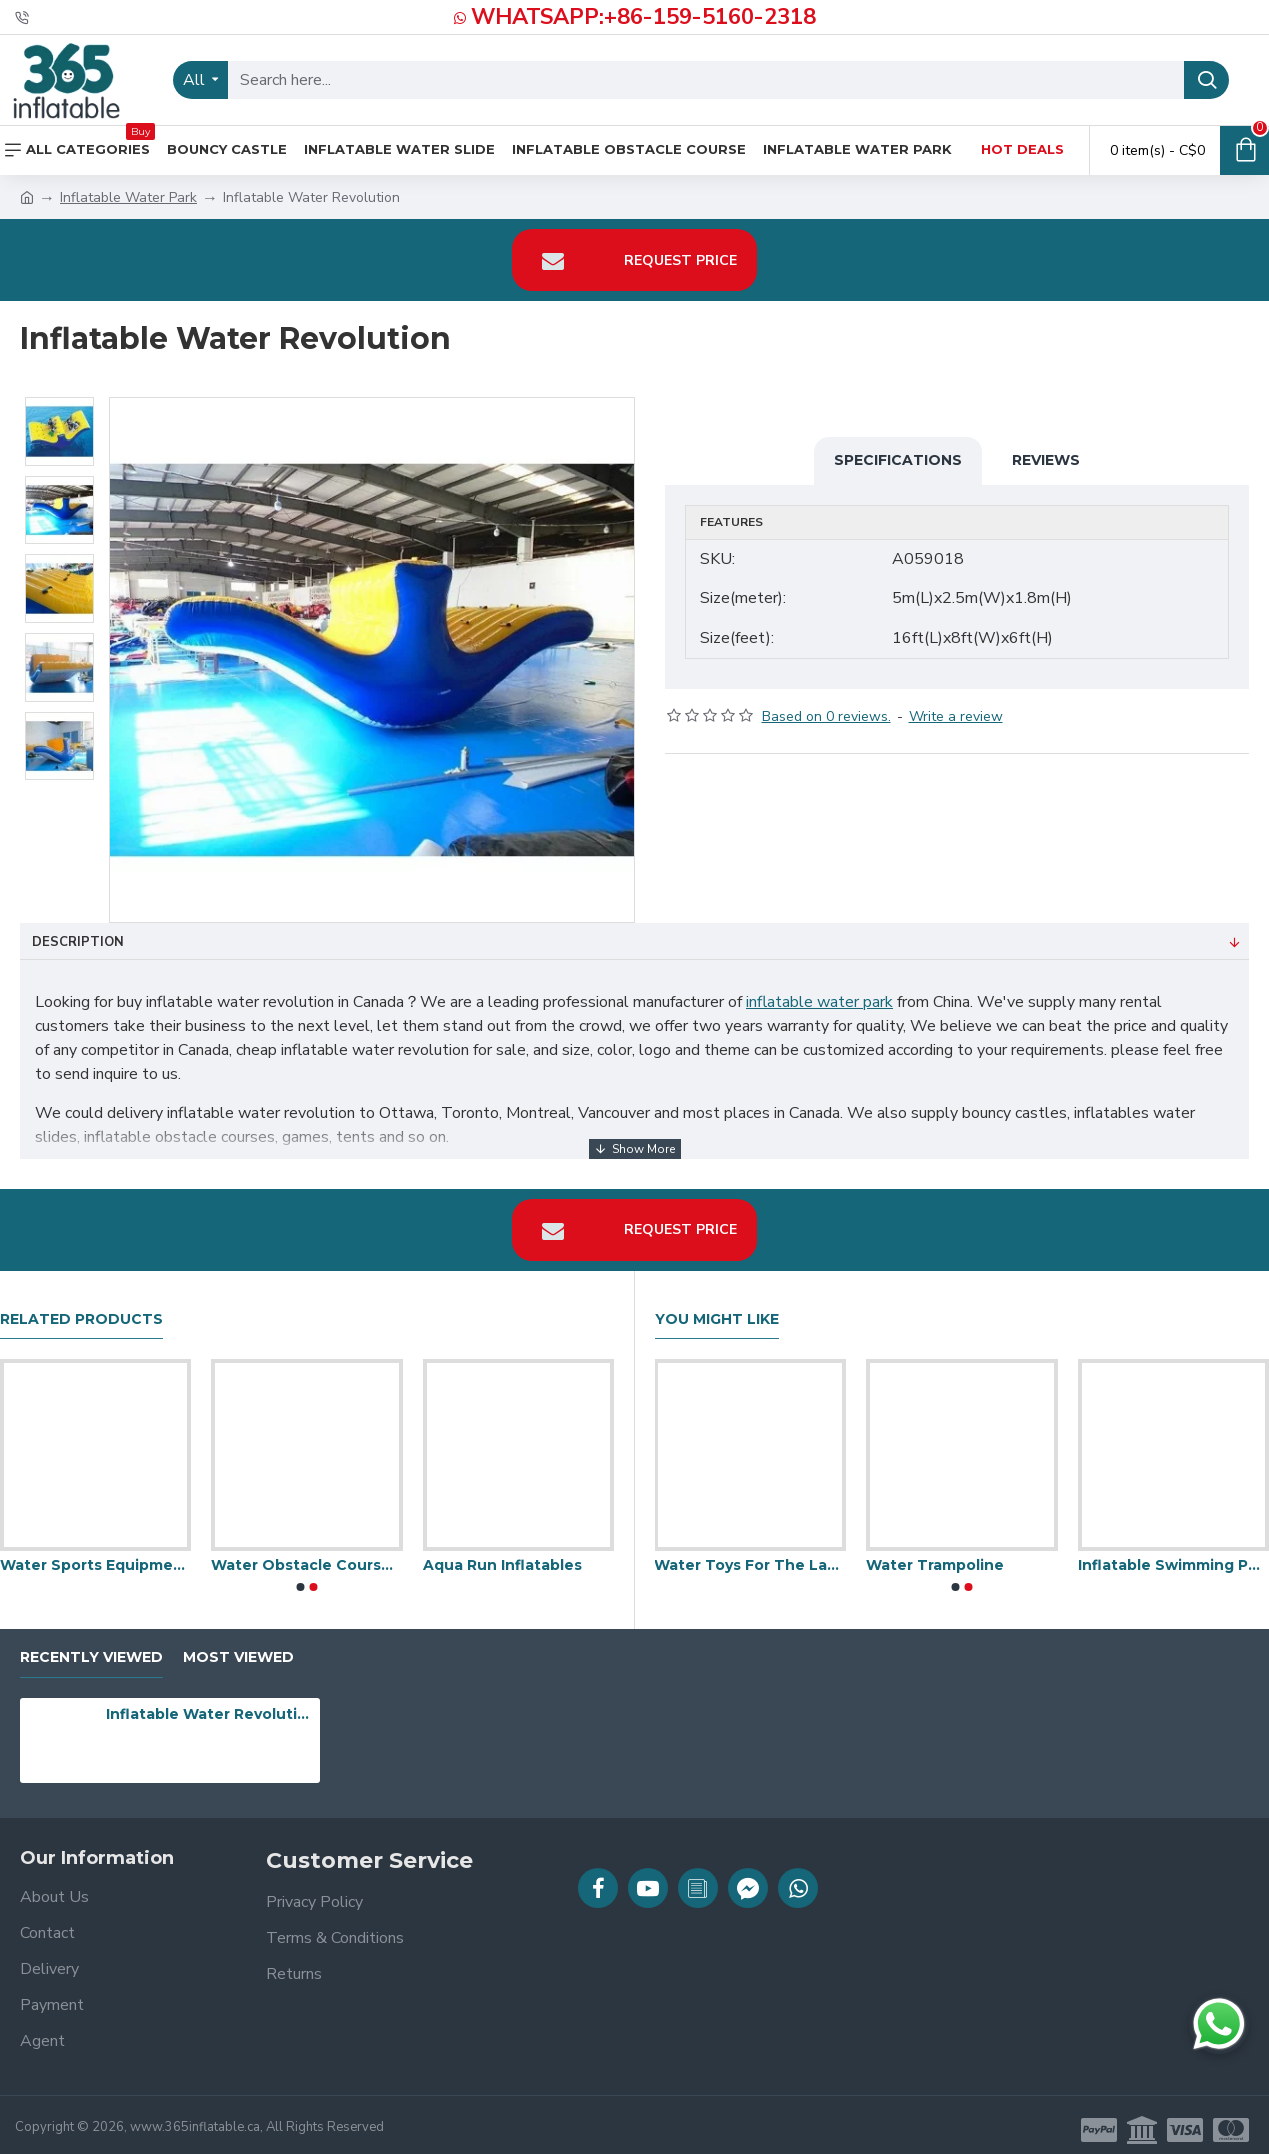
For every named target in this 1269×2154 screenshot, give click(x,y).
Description (78, 942)
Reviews (1046, 460)
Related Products (81, 1309)
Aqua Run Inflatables (502, 1555)
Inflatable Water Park (128, 197)
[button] (300, 1577)
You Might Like (717, 1309)
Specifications (898, 460)
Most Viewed (238, 1648)
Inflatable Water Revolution (209, 1704)
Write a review (956, 706)
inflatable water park (819, 1002)
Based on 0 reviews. (826, 706)
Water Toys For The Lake (750, 1555)
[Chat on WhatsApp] (1219, 2024)
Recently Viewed (91, 1648)
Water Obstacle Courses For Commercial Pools (306, 1555)
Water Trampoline (935, 1555)
